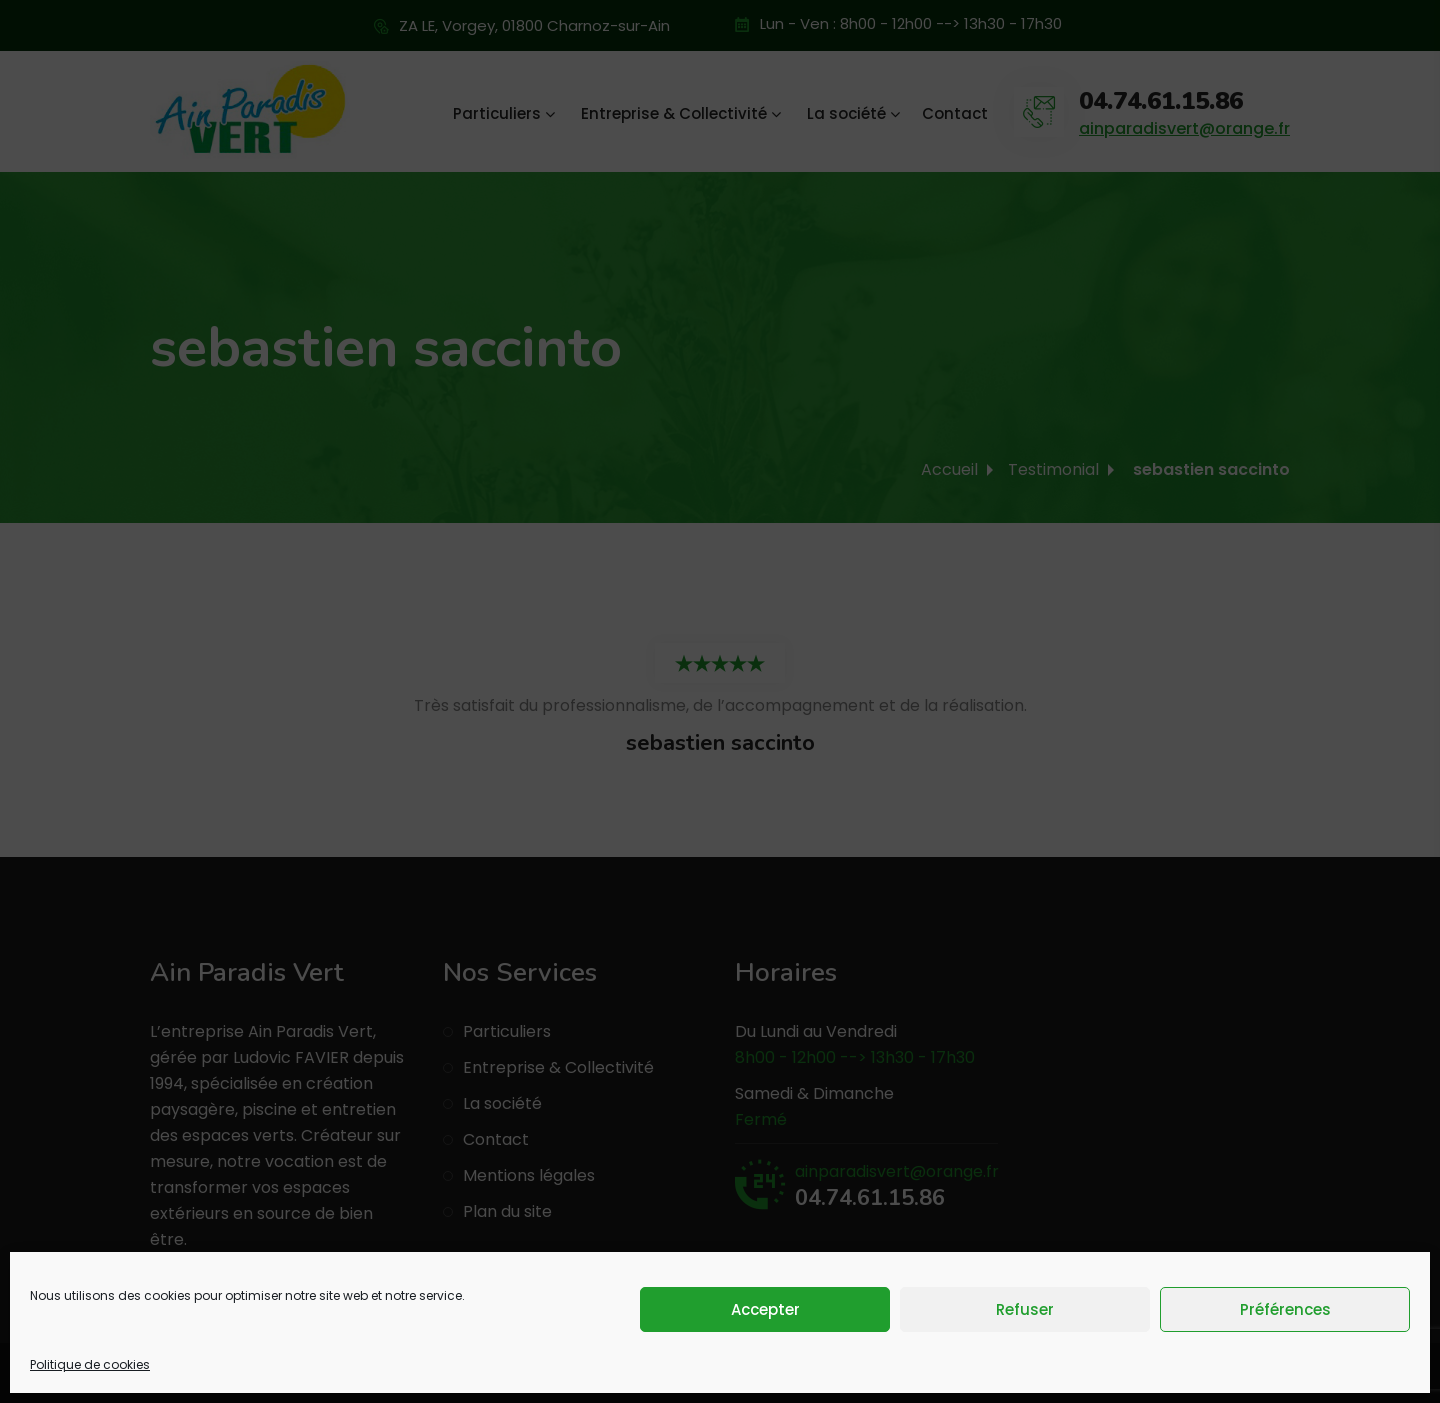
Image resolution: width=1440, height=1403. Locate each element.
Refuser (1025, 1309)
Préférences (1285, 1309)
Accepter (765, 1309)
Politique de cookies (90, 1364)
